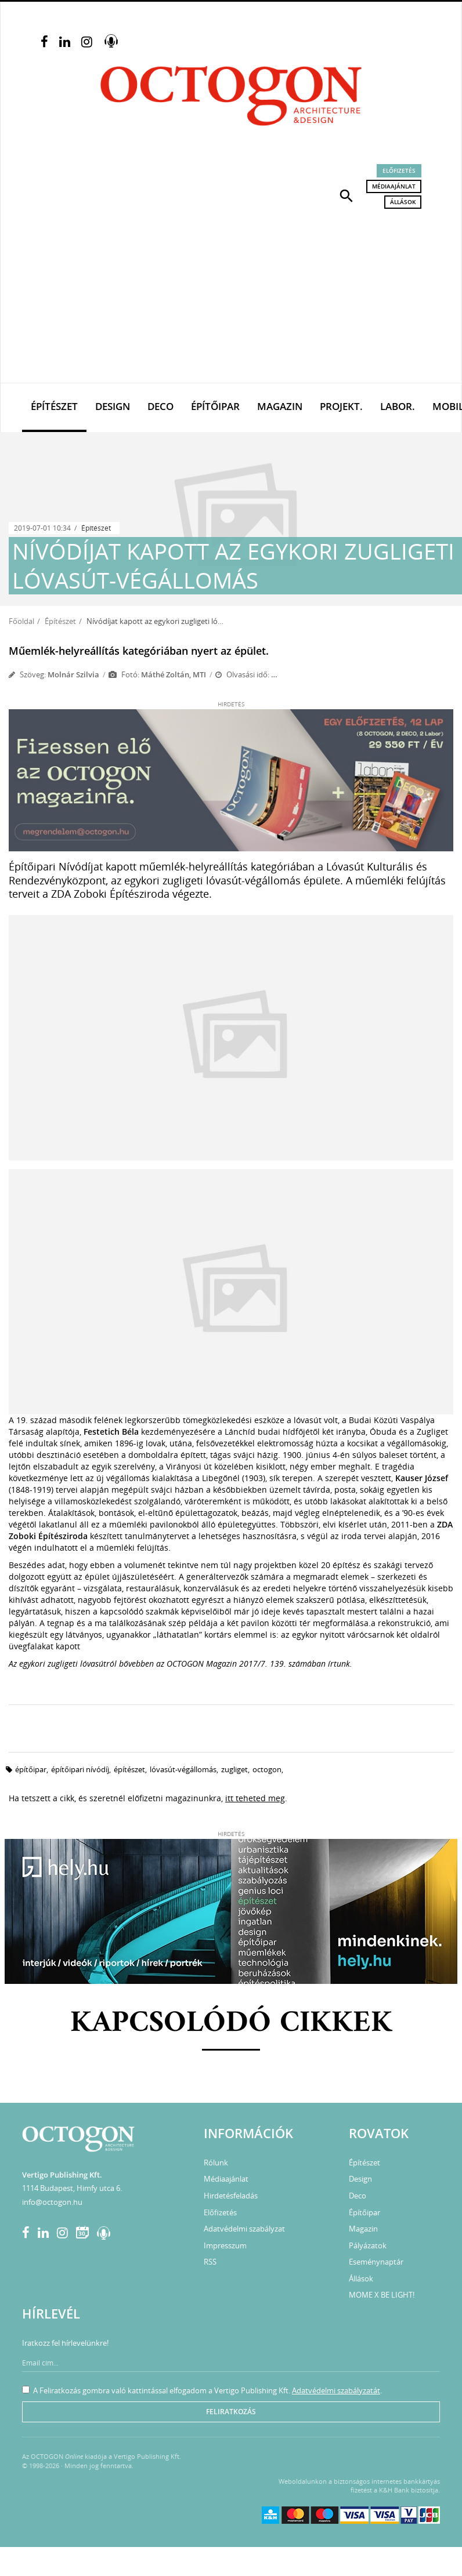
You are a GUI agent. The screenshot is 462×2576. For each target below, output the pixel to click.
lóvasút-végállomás (183, 1769)
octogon (266, 1769)
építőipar (30, 1769)
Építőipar (215, 406)
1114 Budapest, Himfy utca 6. (72, 2188)
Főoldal (21, 621)
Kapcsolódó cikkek (231, 2023)
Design (112, 406)
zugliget (234, 1769)
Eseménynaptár (376, 2261)
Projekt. (341, 406)
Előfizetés (399, 170)
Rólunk (216, 2162)
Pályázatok (368, 2245)
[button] (346, 195)
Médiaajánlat (394, 186)
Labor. (397, 406)
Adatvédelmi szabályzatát (336, 2390)
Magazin (279, 406)
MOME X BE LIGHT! (381, 2295)
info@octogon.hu (52, 2202)
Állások (403, 202)
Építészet (54, 406)
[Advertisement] (231, 296)
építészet (129, 1769)
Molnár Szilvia (73, 674)
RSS (210, 2261)
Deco (160, 406)
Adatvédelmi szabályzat (244, 2228)
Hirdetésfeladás (231, 2195)
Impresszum (225, 2245)
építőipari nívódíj (80, 1769)
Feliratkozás (231, 2412)
